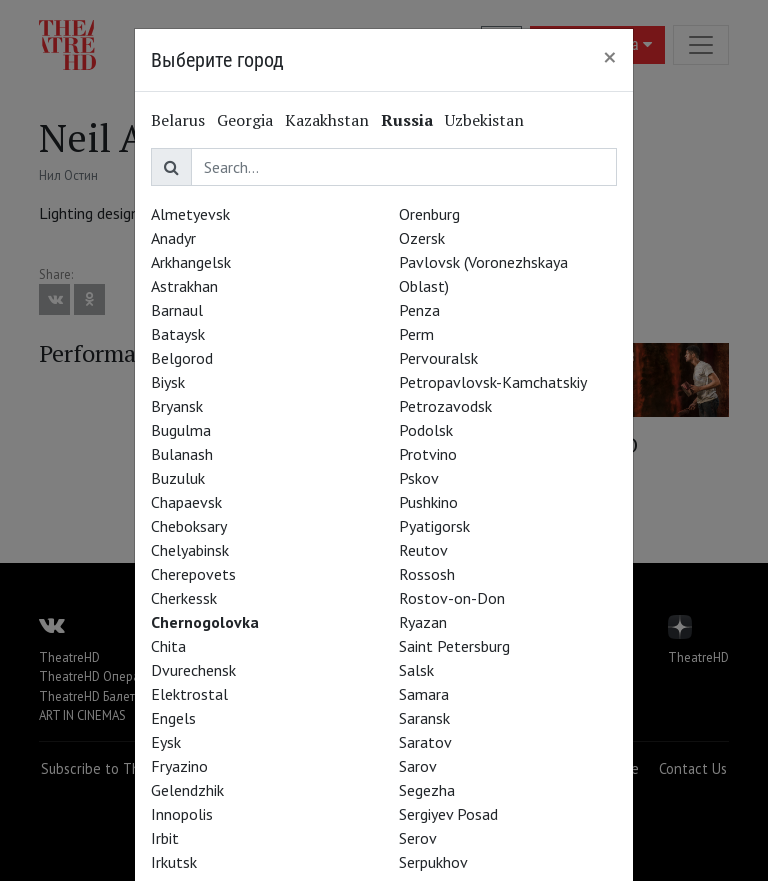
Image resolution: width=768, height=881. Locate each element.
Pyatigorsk (434, 526)
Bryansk (177, 406)
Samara (424, 694)
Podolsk (426, 430)
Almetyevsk (190, 214)
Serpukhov (433, 862)
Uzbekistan (484, 120)
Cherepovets (193, 574)
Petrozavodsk (445, 406)
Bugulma (181, 430)
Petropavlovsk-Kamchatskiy (493, 382)
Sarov (418, 766)
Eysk (166, 742)
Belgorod (182, 358)
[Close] (610, 57)
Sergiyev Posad (448, 814)
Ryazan (423, 622)
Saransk (424, 718)
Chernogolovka (205, 622)
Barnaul (177, 310)
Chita (168, 646)
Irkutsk (174, 862)
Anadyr (173, 238)
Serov (418, 838)
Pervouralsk (438, 358)
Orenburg (429, 214)
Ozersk (422, 238)
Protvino (428, 454)
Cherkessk (184, 598)
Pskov (419, 478)
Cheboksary (189, 526)
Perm (416, 334)
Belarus (178, 120)
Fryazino (179, 766)
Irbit (165, 838)
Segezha (427, 790)
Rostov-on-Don (452, 598)
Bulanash (182, 454)
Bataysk (178, 334)
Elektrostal (189, 694)
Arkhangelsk (191, 262)
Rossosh (427, 574)
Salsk (416, 670)
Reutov (423, 550)
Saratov (425, 742)
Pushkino (428, 502)
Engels (173, 718)
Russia (407, 120)
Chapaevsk (186, 502)
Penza (419, 310)
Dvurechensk (193, 670)
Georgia (245, 120)
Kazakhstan (327, 120)
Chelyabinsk (190, 550)
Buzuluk (178, 478)
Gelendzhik (187, 790)
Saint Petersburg (454, 646)
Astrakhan (184, 286)
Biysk (168, 382)
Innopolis (182, 814)
